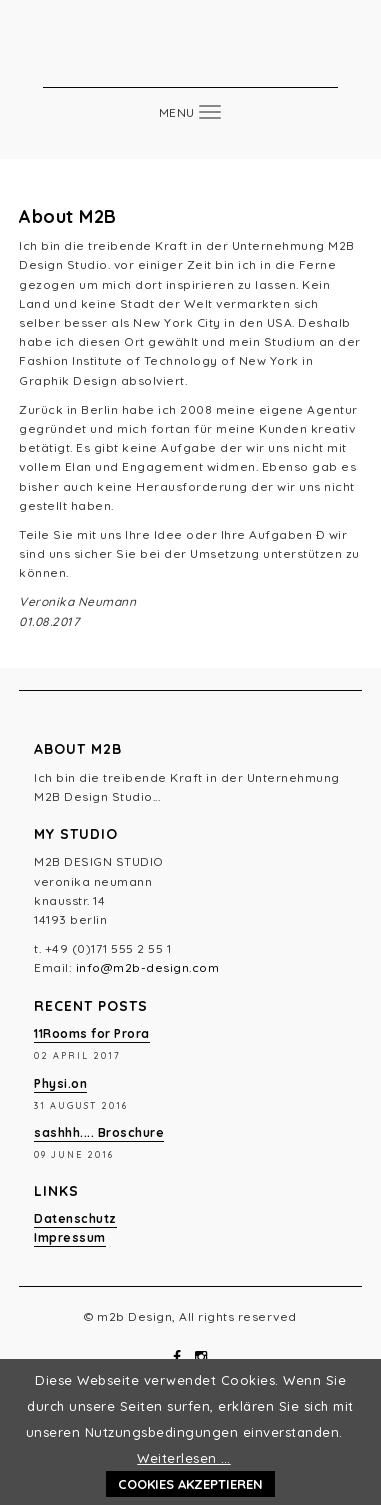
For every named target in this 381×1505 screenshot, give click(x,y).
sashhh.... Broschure (99, 1132)
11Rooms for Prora (92, 1033)
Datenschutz (75, 1218)
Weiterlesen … (184, 1458)
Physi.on (60, 1083)
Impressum (70, 1237)
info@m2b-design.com (148, 967)
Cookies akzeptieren (190, 1484)
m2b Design (191, 57)
